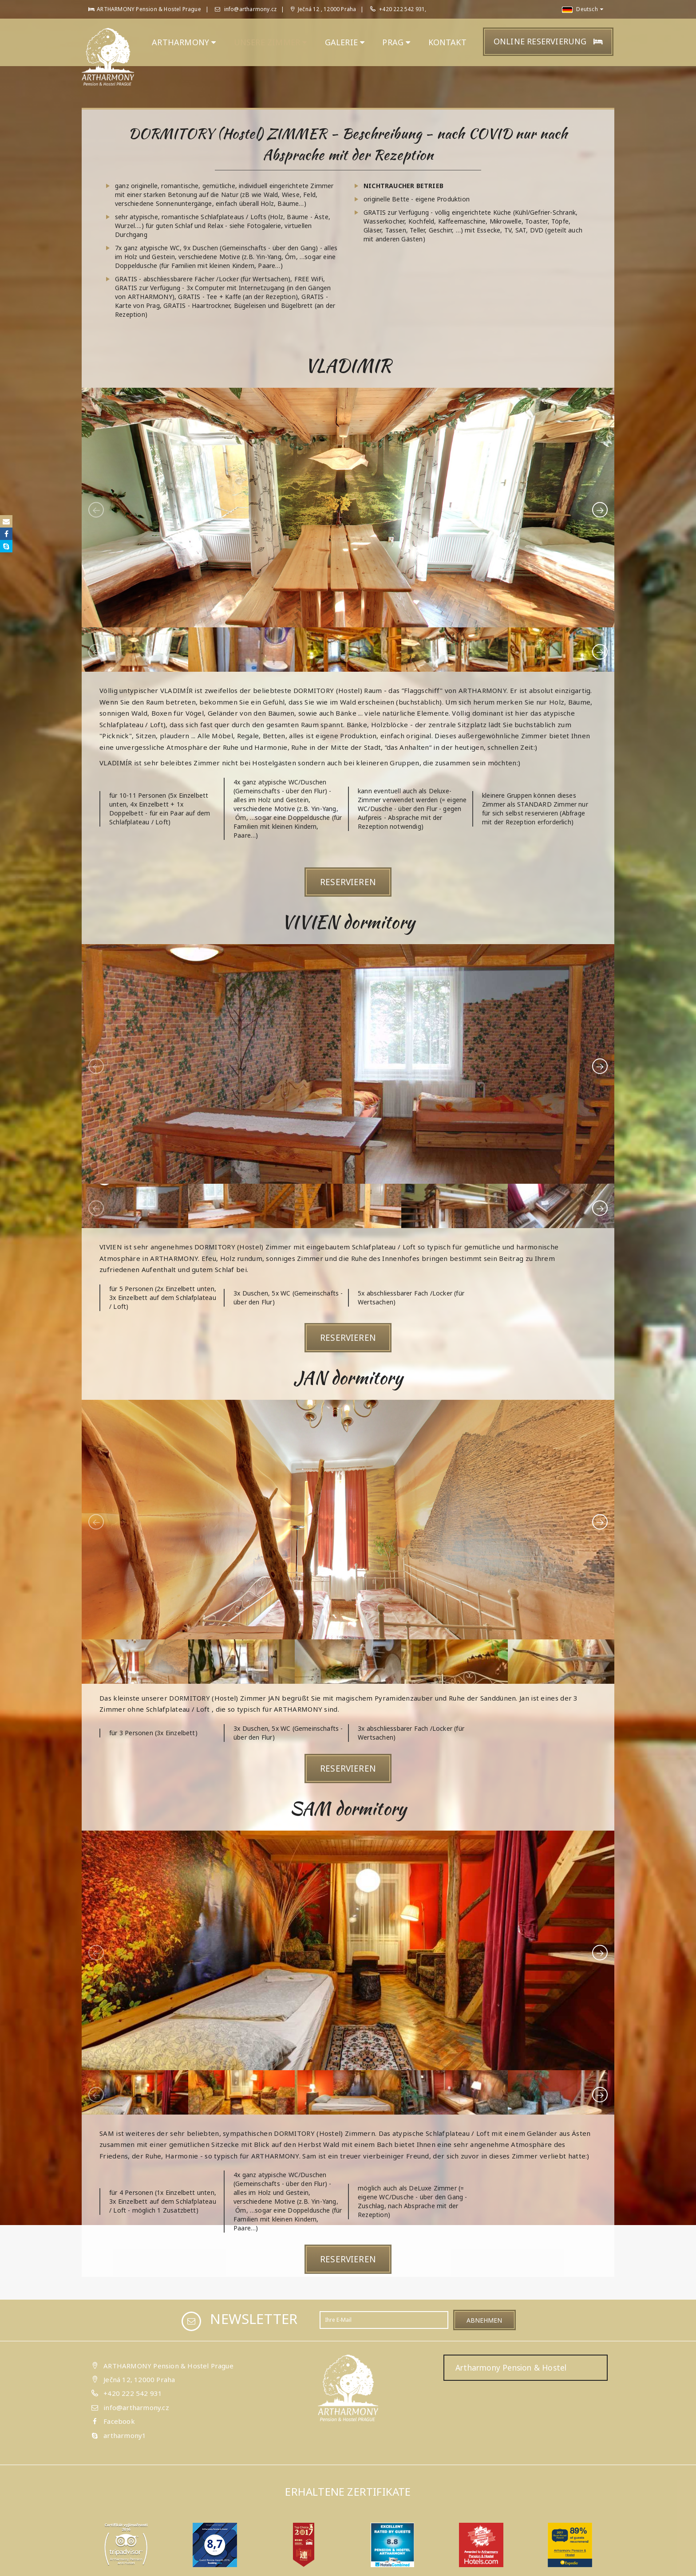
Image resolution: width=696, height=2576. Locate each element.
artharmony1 (124, 2435)
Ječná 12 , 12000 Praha (323, 9)
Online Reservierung (548, 41)
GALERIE (345, 42)
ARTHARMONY (184, 42)
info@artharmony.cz (246, 9)
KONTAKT (447, 42)
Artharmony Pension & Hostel (510, 2367)
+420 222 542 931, (402, 9)
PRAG (396, 42)
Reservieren (348, 882)
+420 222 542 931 (132, 2393)
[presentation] (96, 510)
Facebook (119, 2421)
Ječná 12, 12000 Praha (139, 2379)
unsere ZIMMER (270, 42)
